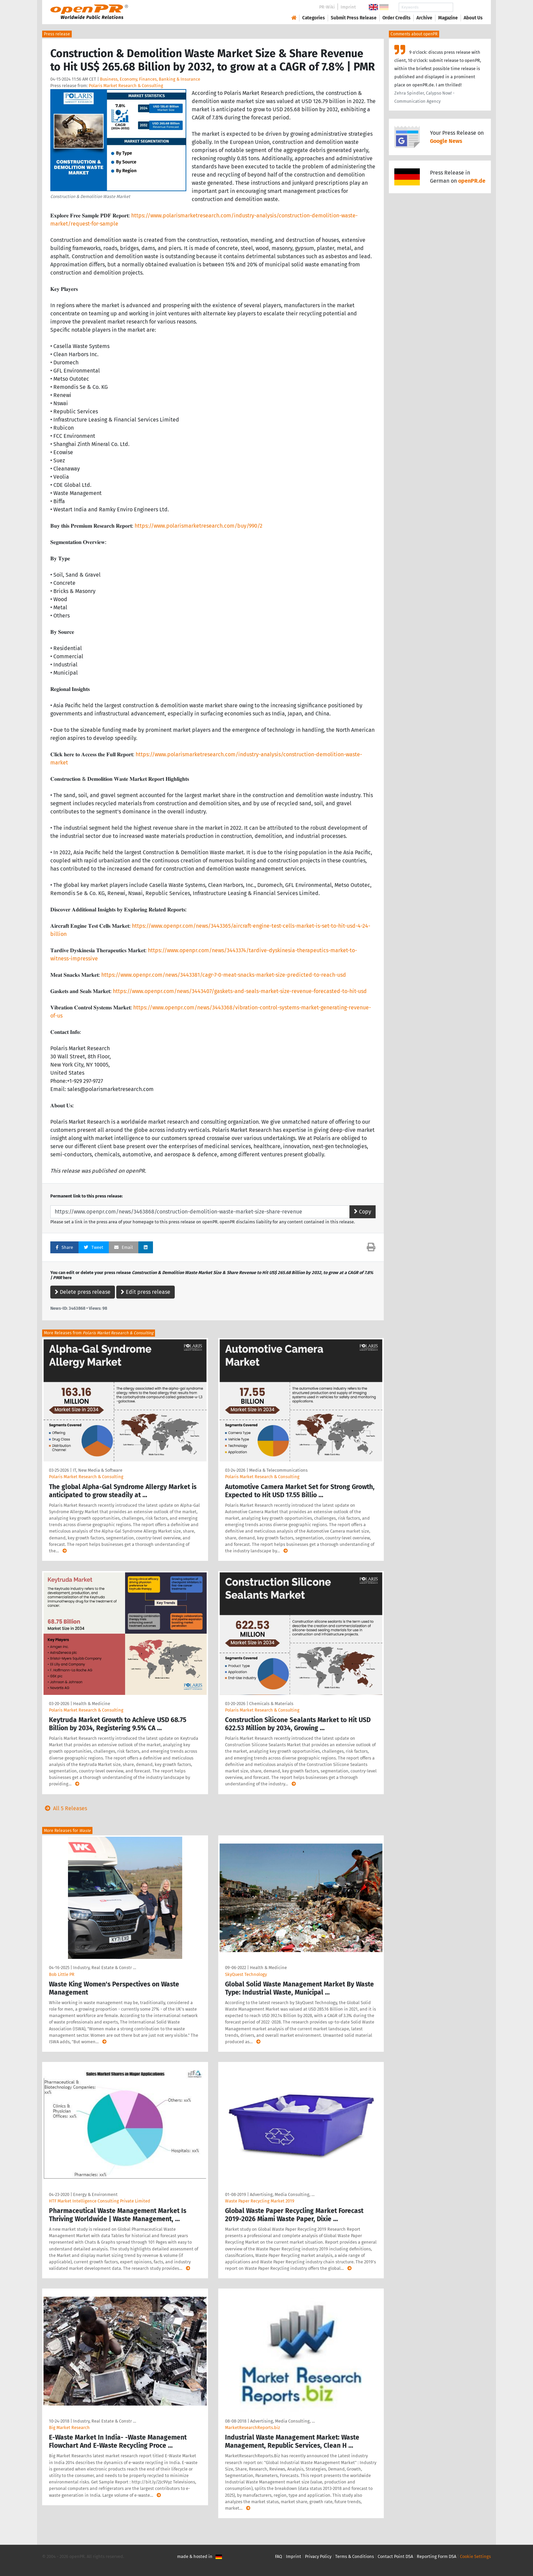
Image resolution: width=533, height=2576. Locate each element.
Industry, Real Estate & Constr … (104, 1967)
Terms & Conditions (354, 2556)
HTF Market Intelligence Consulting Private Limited (99, 2200)
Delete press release (82, 1292)
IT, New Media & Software (97, 1470)
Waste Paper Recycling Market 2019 (259, 2200)
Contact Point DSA (395, 2556)
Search (468, 7)
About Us (473, 18)
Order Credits (396, 18)
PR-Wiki (327, 7)
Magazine (448, 18)
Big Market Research (69, 2427)
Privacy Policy (318, 2556)
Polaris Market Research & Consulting (126, 85)
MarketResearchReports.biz (252, 2427)
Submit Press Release (354, 18)
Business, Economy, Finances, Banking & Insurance (150, 79)
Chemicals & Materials (271, 1703)
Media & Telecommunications (278, 1470)
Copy (362, 1211)
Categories (313, 18)
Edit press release (145, 1292)
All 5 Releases (64, 1808)
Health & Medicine (91, 1703)
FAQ (278, 2556)
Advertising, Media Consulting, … (282, 2194)
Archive (424, 18)
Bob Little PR (61, 1974)
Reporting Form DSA (436, 2556)
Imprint (348, 7)
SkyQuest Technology (246, 1974)
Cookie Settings (475, 2556)
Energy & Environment (95, 2194)
